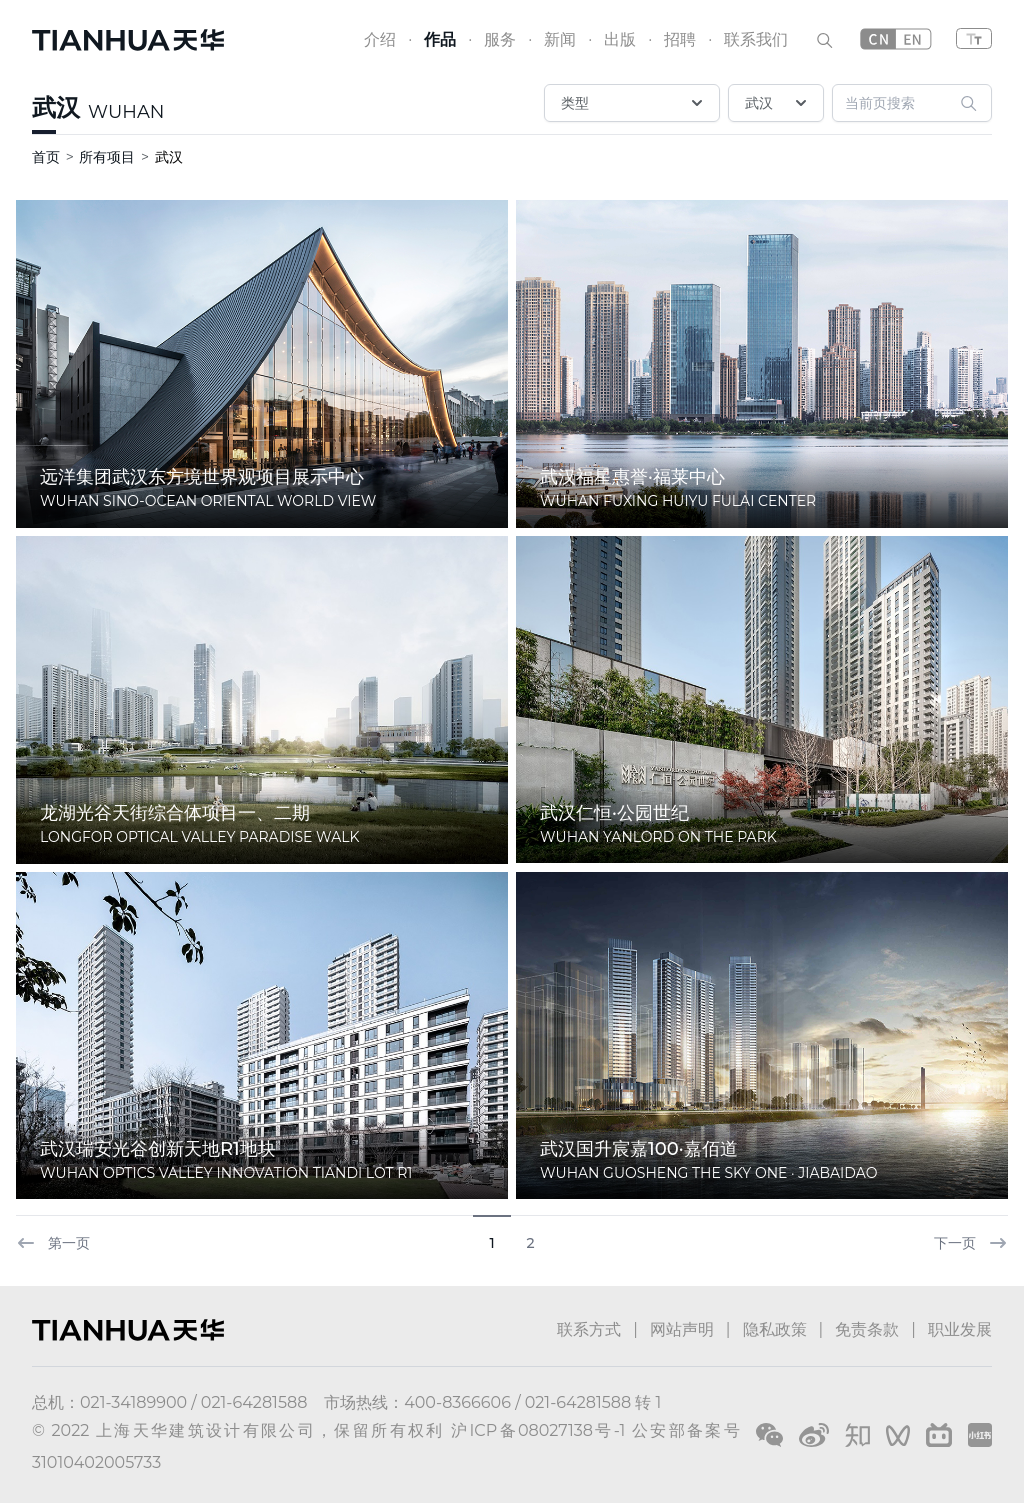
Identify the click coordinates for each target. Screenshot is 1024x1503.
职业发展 (960, 1329)
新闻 (560, 39)
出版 (620, 39)
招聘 (680, 39)
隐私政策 (775, 1329)
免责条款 (867, 1329)
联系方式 (589, 1329)
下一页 (971, 1243)
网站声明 (682, 1329)
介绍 (380, 39)
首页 (46, 157)
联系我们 (756, 39)
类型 (634, 103)
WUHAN (126, 112)
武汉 (56, 107)
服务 (500, 39)
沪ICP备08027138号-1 (538, 1430)
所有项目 (107, 157)
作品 (440, 39)
